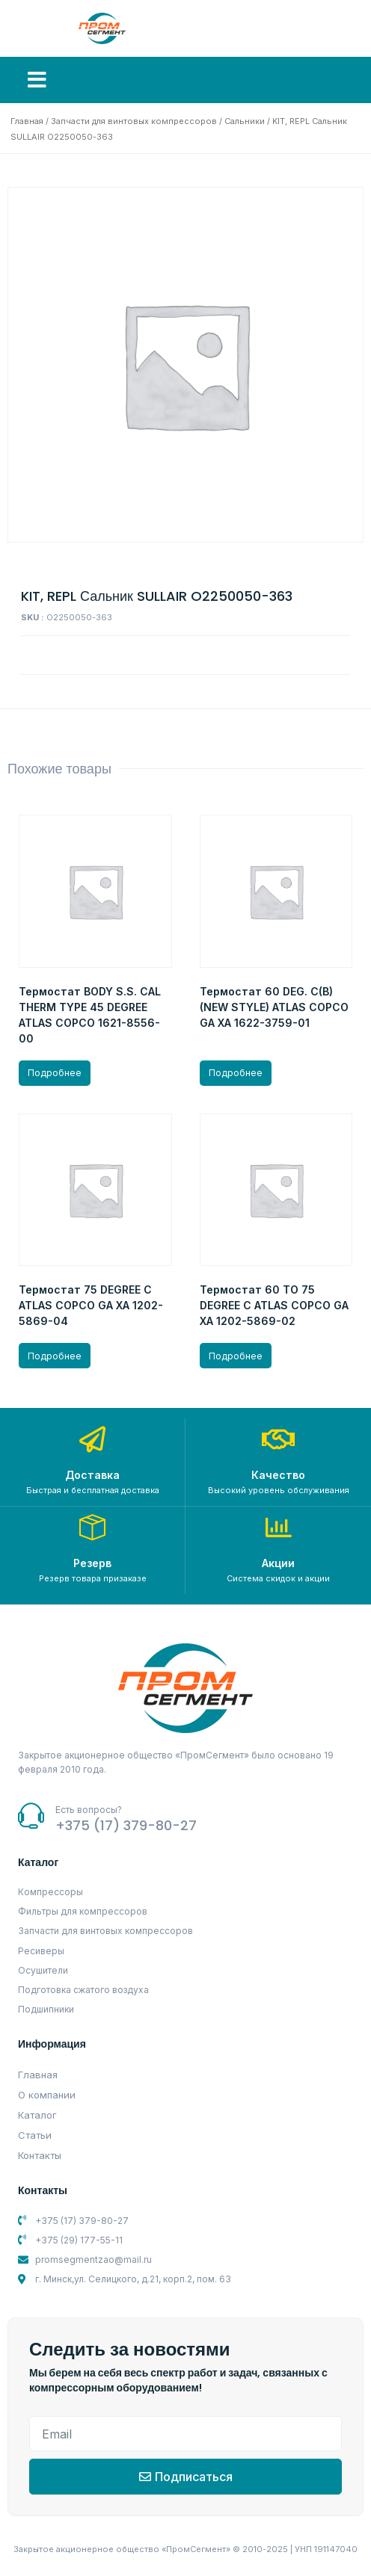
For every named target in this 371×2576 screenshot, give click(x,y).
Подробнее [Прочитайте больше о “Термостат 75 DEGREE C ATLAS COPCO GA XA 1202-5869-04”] (55, 1356)
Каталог (37, 2115)
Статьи (35, 2135)
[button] (37, 80)
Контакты (39, 2155)
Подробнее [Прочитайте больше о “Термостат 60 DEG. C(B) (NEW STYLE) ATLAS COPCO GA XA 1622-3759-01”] (236, 1072)
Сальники (244, 121)
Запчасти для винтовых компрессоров (134, 121)
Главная (26, 121)
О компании (47, 2095)
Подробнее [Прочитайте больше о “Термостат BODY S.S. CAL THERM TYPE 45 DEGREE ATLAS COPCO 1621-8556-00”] (55, 1072)
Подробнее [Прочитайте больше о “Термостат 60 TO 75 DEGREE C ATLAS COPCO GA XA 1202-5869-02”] (236, 1356)
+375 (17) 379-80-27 (126, 1825)
